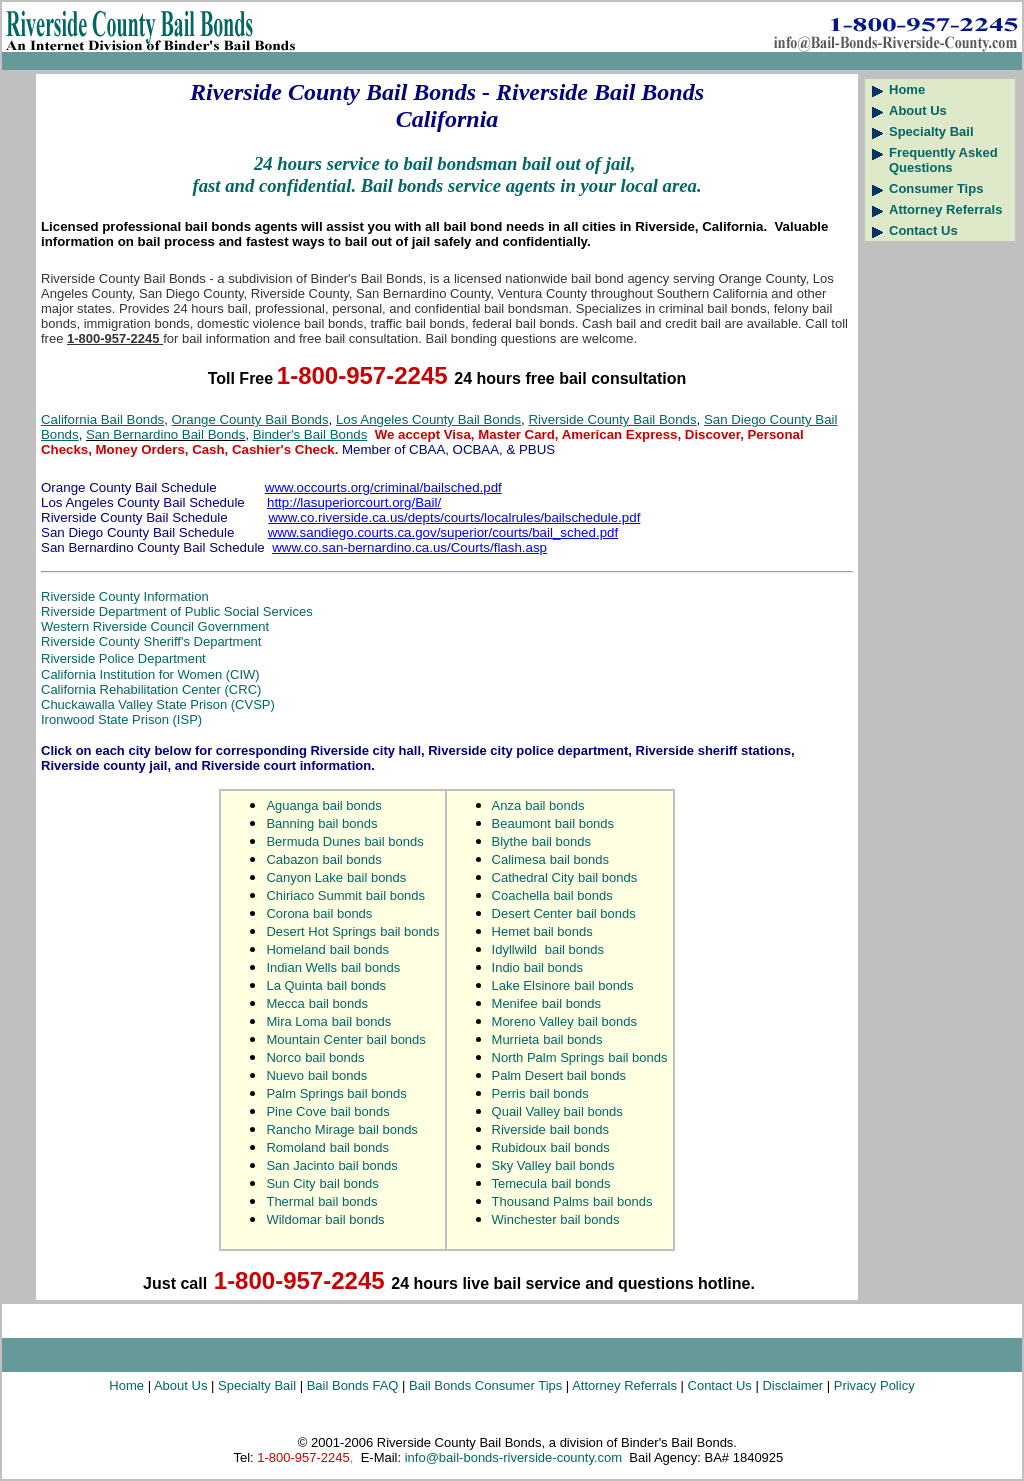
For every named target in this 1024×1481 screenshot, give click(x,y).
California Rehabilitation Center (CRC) (151, 689)
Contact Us (923, 230)
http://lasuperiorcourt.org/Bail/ (354, 502)
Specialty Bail (931, 131)
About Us (918, 110)
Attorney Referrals (945, 209)
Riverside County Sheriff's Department (151, 641)
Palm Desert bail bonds (559, 1075)
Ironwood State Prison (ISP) (121, 719)
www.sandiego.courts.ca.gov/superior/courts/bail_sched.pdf (443, 532)
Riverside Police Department (123, 658)
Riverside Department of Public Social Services (177, 611)
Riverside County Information (125, 596)
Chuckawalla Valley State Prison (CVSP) (158, 704)
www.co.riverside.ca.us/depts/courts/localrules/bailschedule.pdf (454, 517)
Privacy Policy (874, 1385)
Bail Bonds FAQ (353, 1385)
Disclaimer (794, 1385)
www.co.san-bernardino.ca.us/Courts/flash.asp (409, 547)
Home (907, 89)
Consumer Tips (936, 188)
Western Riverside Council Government (155, 626)
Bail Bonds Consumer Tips (485, 1385)
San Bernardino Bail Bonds (165, 434)
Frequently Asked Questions (943, 160)
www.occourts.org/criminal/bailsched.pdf (383, 487)
